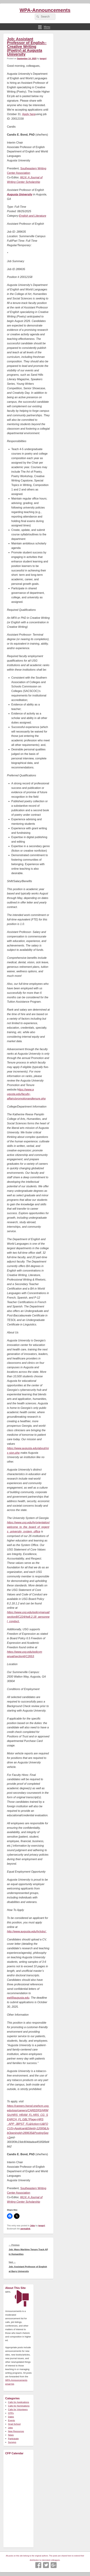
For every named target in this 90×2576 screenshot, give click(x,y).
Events (11, 2420)
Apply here (29, 114)
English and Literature (32, 215)
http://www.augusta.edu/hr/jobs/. (27, 1931)
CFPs (11, 2413)
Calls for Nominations (19, 2406)
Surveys (12, 2442)
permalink (25, 2229)
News (11, 2435)
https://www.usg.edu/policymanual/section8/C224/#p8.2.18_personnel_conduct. (28, 1617)
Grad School (14, 2424)
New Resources (16, 2431)
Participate (13, 2438)
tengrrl (43, 58)
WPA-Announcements (45, 10)
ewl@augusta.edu (18, 1997)
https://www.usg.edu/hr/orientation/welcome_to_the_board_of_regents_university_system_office (28, 1527)
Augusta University (19, 194)
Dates (11, 2416)
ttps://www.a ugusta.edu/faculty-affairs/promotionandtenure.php (26, 1094)
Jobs (32, 2225)
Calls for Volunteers (18, 2409)
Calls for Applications (18, 2402)
